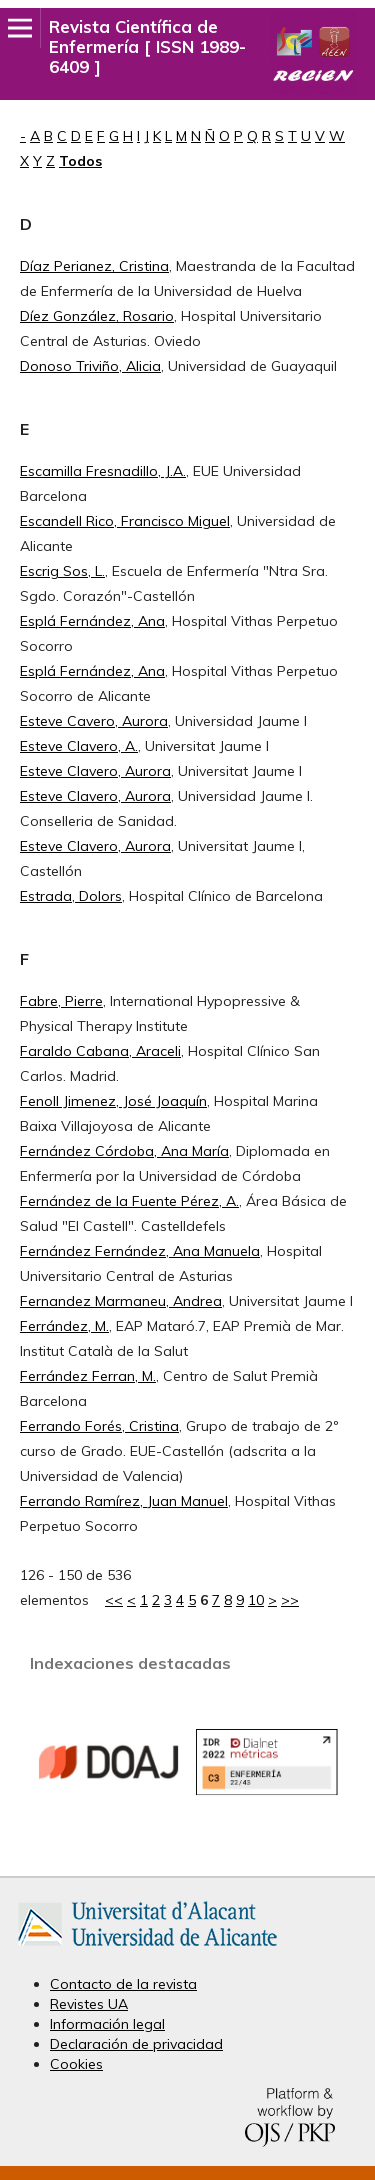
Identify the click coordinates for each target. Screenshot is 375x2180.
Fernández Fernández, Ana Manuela (140, 1251)
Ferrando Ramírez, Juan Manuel (124, 1501)
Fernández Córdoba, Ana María (124, 1151)
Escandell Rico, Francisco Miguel (125, 521)
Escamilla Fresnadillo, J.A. (103, 471)
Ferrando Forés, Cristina (99, 1426)
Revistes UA (89, 2004)
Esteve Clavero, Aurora (95, 771)
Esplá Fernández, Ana (92, 621)
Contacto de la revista (123, 1984)
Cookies (76, 2064)
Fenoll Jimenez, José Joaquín (113, 1101)
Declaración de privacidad (136, 2044)
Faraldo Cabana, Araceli (100, 1051)
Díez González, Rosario (97, 316)
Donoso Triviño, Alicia (90, 366)
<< (114, 1600)
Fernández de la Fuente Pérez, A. (129, 1201)
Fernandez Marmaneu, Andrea (121, 1301)
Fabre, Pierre (61, 1001)
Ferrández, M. (64, 1326)
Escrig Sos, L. (62, 571)
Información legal (107, 2024)
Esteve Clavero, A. (79, 746)
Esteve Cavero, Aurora (94, 721)
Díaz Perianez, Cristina (94, 266)
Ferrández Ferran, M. (88, 1376)
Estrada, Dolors (71, 896)
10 (256, 1600)
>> (290, 1600)
